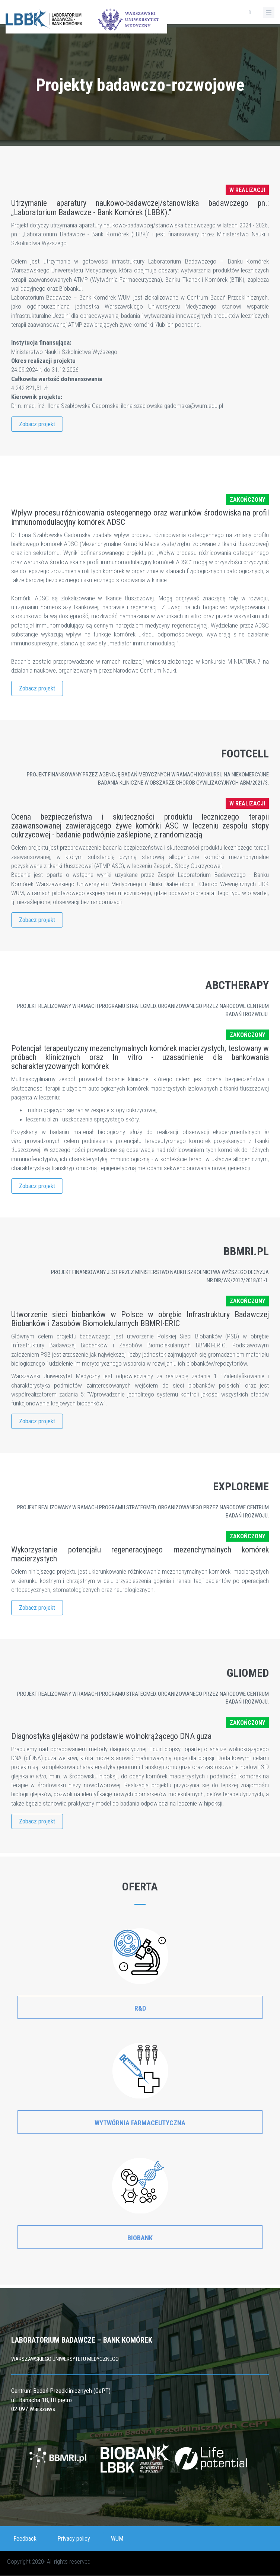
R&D (140, 2008)
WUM (117, 2538)
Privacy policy (73, 2538)
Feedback (24, 2538)
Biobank (140, 2238)
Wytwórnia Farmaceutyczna (140, 2123)
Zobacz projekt (37, 424)
